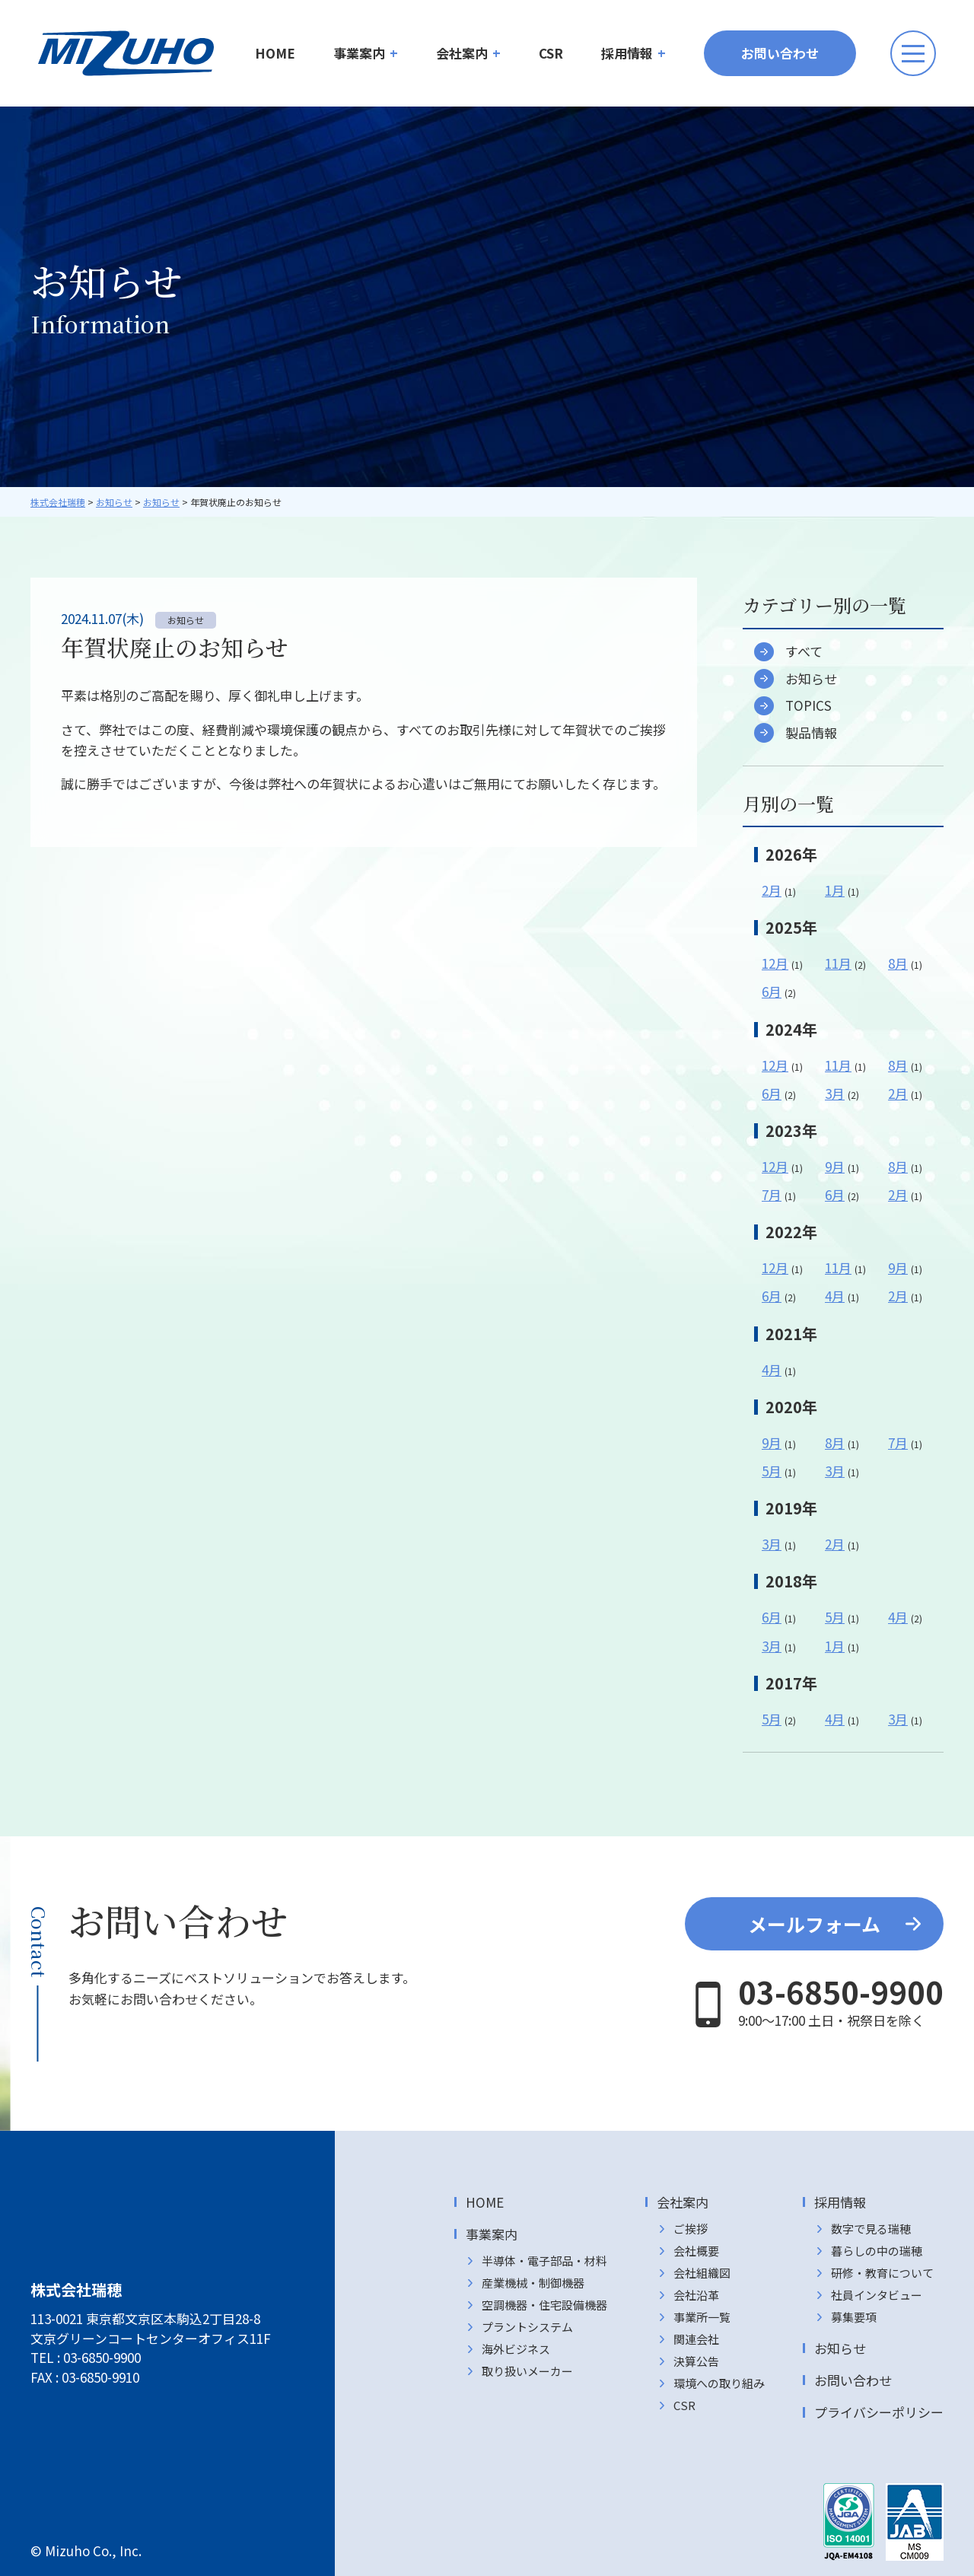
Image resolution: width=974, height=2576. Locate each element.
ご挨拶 (690, 2229)
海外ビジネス (516, 2349)
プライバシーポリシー (879, 2412)
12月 (775, 963)
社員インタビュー (876, 2295)
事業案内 (359, 52)
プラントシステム (527, 2327)
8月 (898, 963)
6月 (771, 991)
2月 (771, 890)
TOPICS (808, 705)
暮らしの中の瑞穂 (876, 2251)
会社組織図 (701, 2273)
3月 (835, 1093)
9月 (835, 1166)
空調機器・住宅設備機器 (544, 2305)
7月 (771, 1194)
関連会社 (696, 2339)
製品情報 (811, 732)
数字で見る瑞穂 (871, 2229)
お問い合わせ (780, 52)
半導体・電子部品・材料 (544, 2261)
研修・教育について (882, 2273)
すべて (804, 651)
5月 (771, 1470)
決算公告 (696, 2361)
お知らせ (811, 678)
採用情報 (627, 52)
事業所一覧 (701, 2317)
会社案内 (462, 52)
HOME (275, 52)
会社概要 (696, 2251)
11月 (838, 963)
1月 (835, 890)
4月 (835, 1295)
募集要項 (854, 2317)
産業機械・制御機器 (533, 2283)
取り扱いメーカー (527, 2371)
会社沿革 (696, 2295)
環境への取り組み (719, 2383)
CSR (551, 52)
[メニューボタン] (913, 53)
